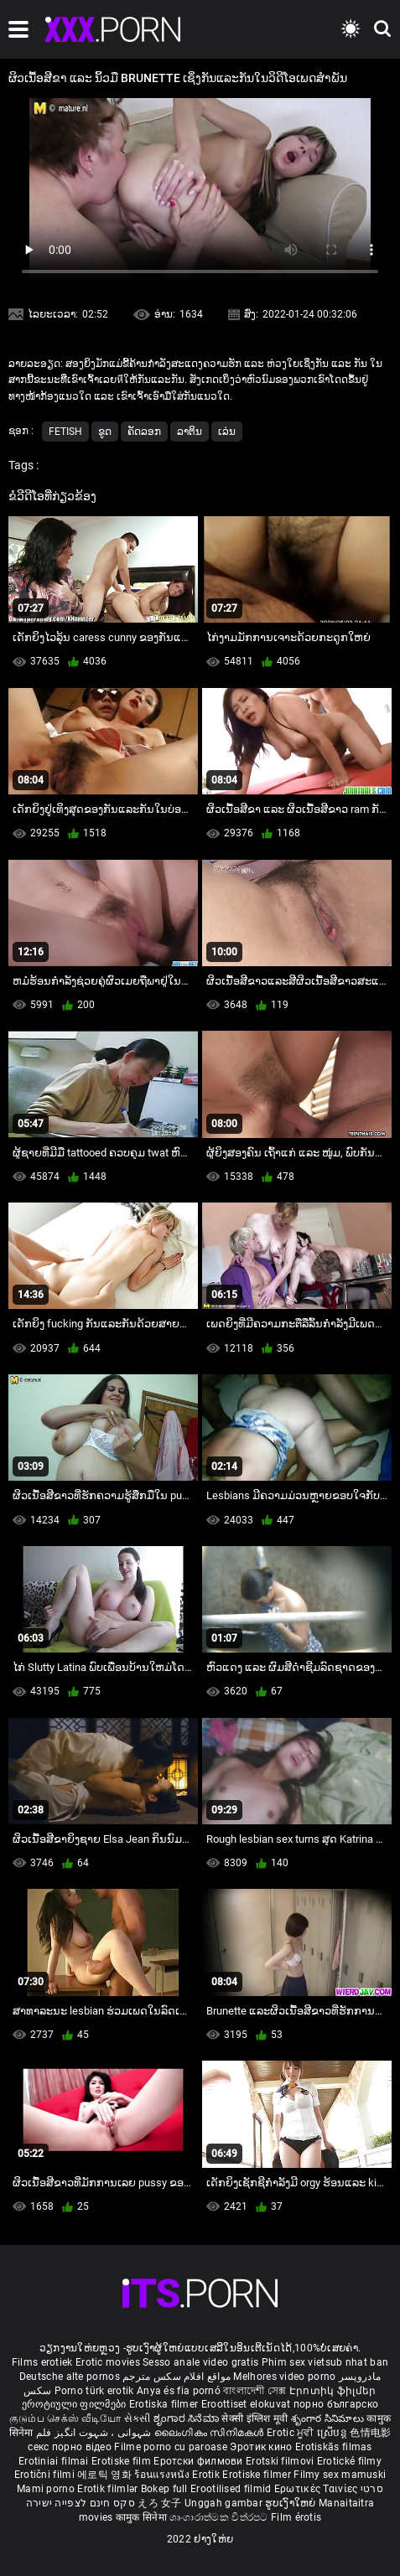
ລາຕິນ (189, 431)
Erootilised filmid (232, 2489)
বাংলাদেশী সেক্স (254, 2391)
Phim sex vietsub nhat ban (325, 2362)
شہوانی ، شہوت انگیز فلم (95, 2433)
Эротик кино (262, 2447)
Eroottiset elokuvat (247, 2404)
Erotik (207, 2474)
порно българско (336, 2404)
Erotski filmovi (281, 2461)
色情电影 (370, 2433)
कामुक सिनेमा (142, 2517)
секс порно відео (70, 2447)
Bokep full (164, 2489)
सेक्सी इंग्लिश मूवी (254, 2418)
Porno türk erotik (94, 2391)
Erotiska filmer (165, 2404)
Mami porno (46, 2489)
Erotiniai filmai (54, 2461)
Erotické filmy (349, 2461)
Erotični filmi (46, 2474)
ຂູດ (105, 431)
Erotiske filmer (258, 2474)
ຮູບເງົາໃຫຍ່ (292, 2503)
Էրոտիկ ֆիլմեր (333, 2391)
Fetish (65, 431)
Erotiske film (122, 2461)
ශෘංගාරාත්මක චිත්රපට (220, 2517)
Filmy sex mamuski (340, 2474)
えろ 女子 (160, 2503)
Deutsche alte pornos (69, 2376)
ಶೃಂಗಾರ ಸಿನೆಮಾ (187, 2418)
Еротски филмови (199, 2461)
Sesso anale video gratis (200, 2362)
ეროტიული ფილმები (75, 2404)
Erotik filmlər (109, 2489)
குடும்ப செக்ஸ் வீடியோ (65, 2418)
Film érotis (296, 2517)
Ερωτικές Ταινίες (317, 2489)
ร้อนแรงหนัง (163, 2474)
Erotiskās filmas (333, 2447)
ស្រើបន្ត (333, 2433)
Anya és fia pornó (179, 2391)
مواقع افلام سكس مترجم (176, 2376)
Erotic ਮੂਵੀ (292, 2433)
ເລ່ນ (227, 431)
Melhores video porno (284, 2376)
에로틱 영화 (105, 2474)
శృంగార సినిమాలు (329, 2418)
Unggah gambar (224, 2503)
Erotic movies (109, 2362)
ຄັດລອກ (144, 431)
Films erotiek (42, 2362)
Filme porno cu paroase (170, 2447)
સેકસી (137, 2418)
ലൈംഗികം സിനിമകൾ (210, 2433)
